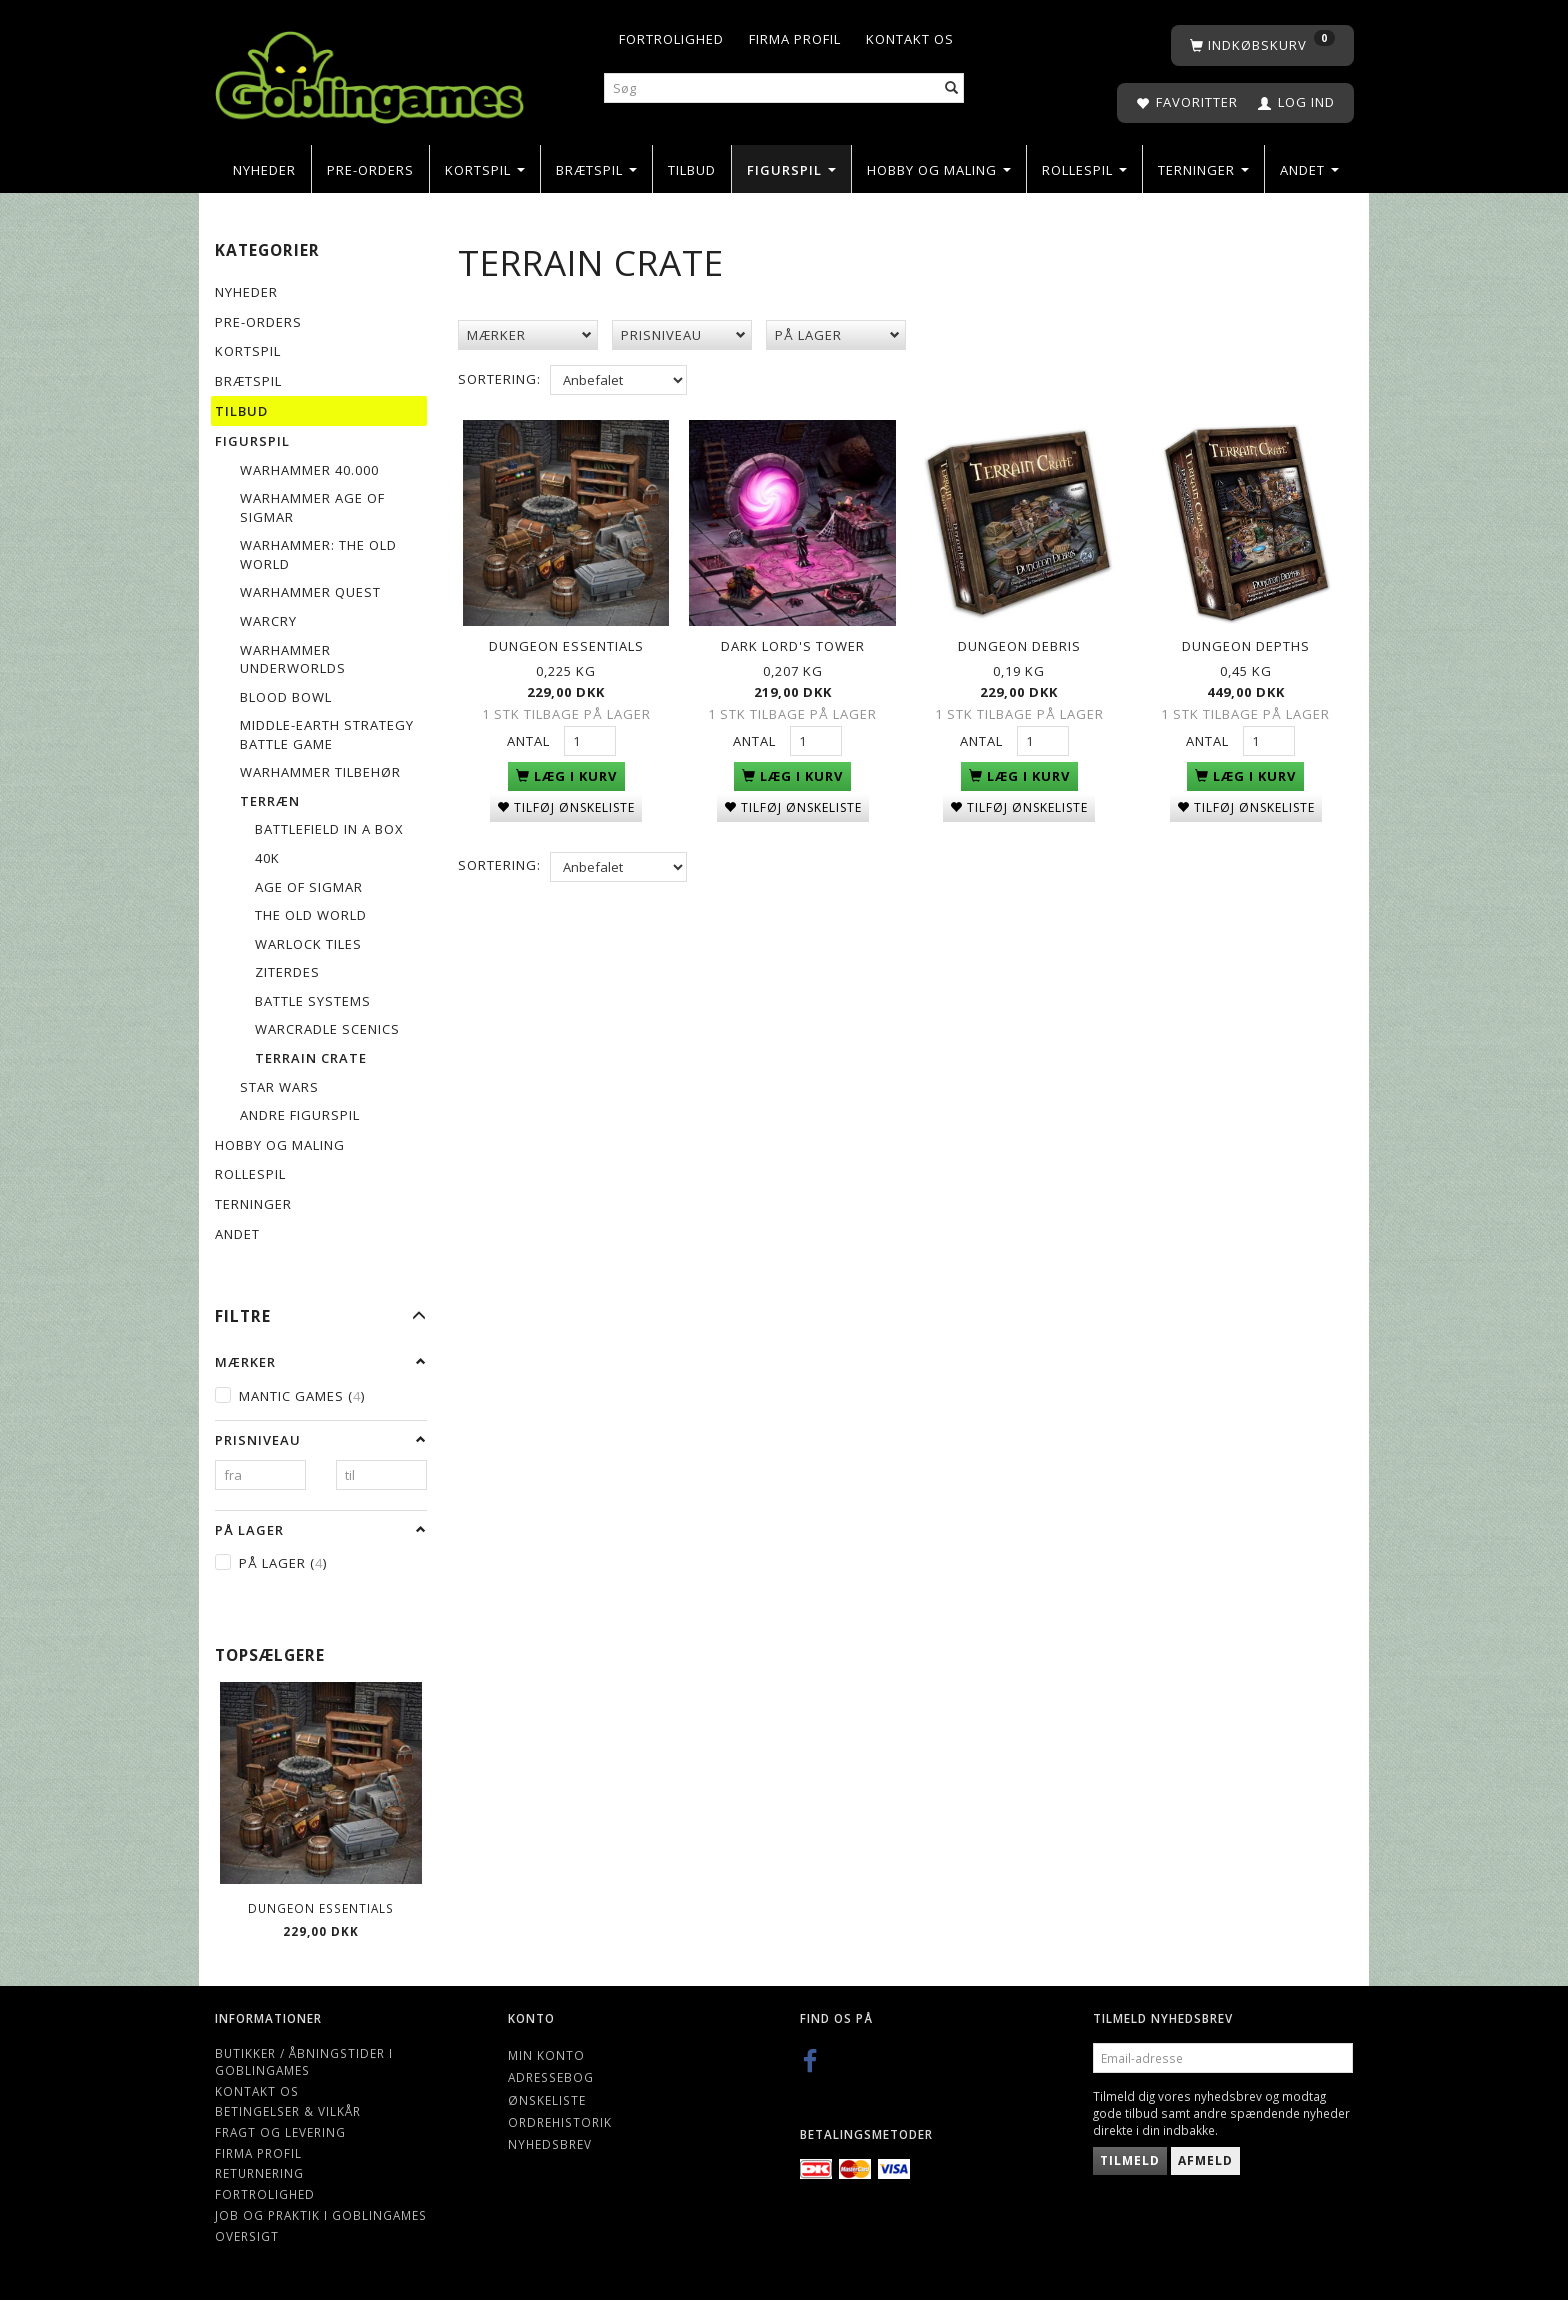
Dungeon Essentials (321, 1908)
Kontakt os (910, 39)
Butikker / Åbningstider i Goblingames (304, 2061)
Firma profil (795, 39)
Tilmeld (1130, 2160)
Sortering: (499, 379)
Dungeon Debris (1019, 642)
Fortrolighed (671, 39)
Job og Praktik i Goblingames (321, 2215)
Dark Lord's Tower (793, 642)
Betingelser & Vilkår (288, 2111)
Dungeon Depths (1246, 642)
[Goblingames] (369, 72)
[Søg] (952, 88)
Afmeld (1205, 2160)
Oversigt (247, 2236)
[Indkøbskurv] (1262, 45)
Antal (530, 737)
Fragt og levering (280, 2132)
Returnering (259, 2173)
